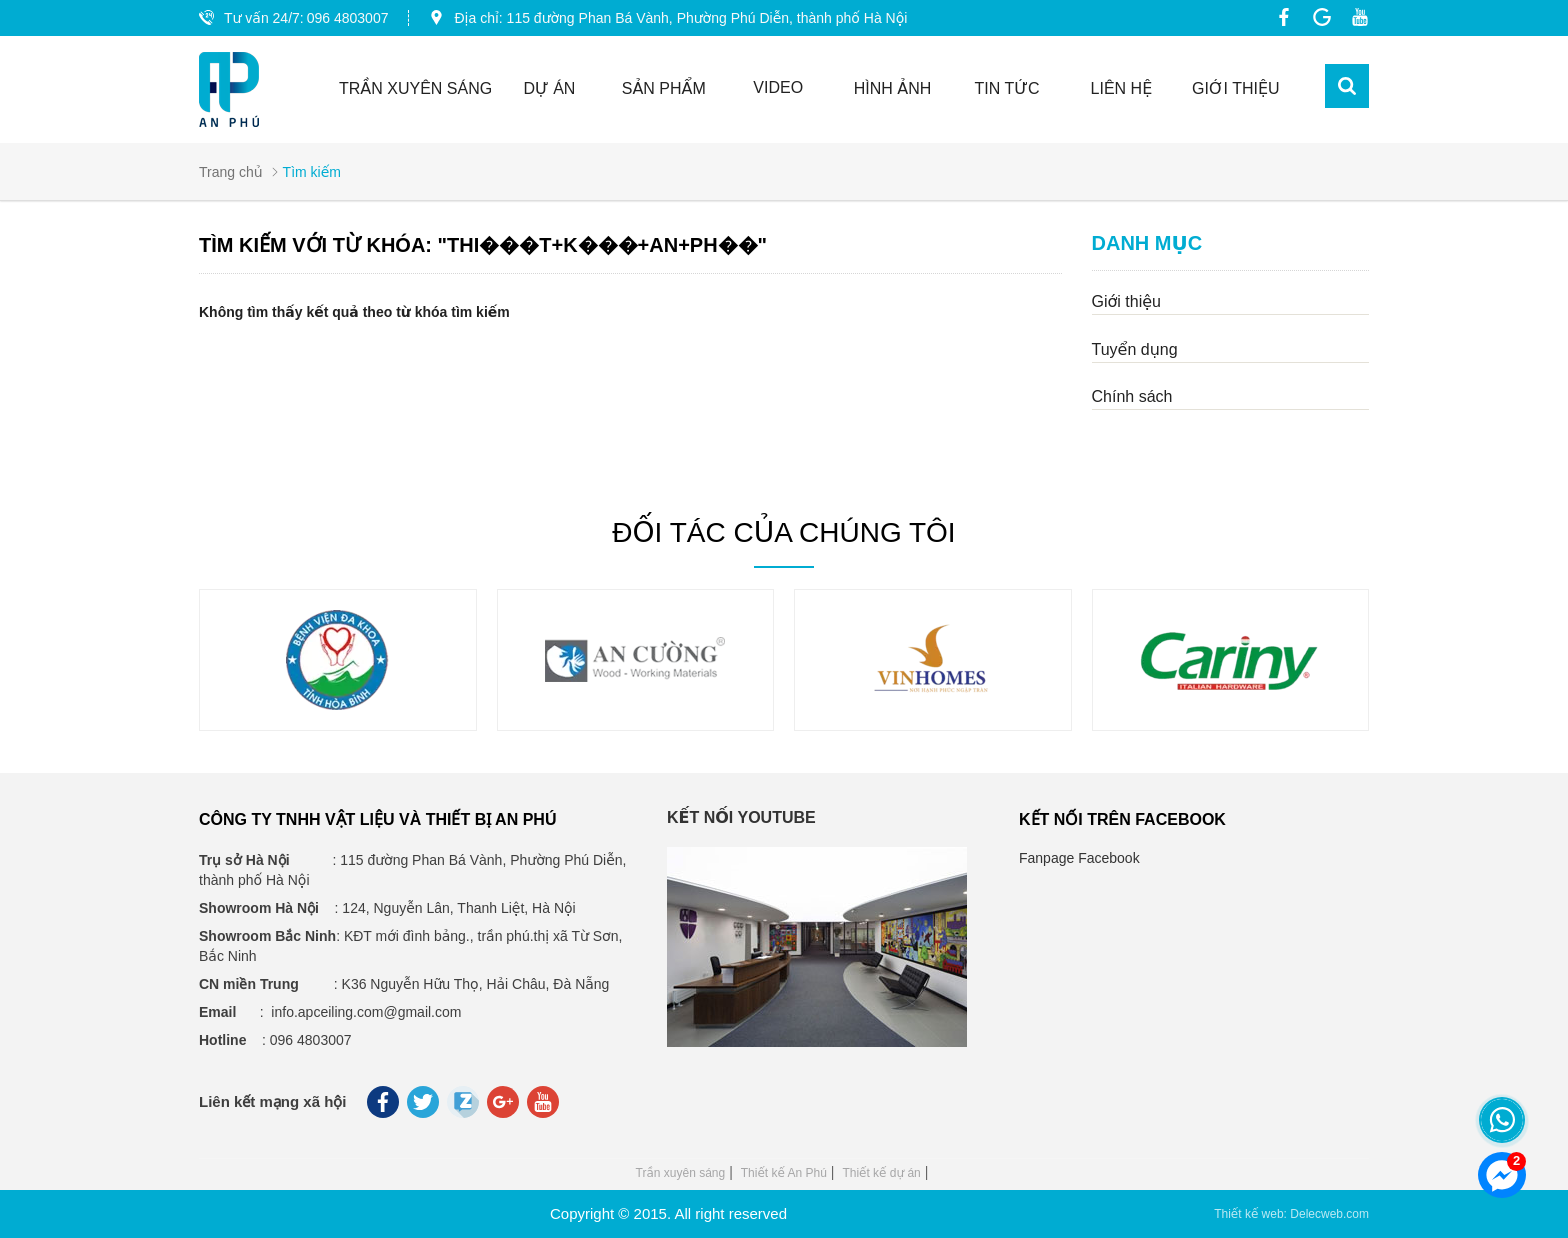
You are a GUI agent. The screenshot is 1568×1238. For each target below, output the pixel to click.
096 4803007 (348, 18)
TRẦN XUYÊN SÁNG (415, 88)
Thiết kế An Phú (784, 1173)
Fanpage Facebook (1079, 858)
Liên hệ (1122, 88)
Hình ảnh (893, 88)
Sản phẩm (664, 88)
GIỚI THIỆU (1236, 88)
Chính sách (1132, 396)
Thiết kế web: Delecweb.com (1291, 1214)
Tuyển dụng (1135, 349)
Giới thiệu (1126, 301)
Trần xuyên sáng (681, 1173)
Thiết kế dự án (881, 1173)
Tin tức (1007, 88)
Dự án (549, 88)
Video (778, 87)
